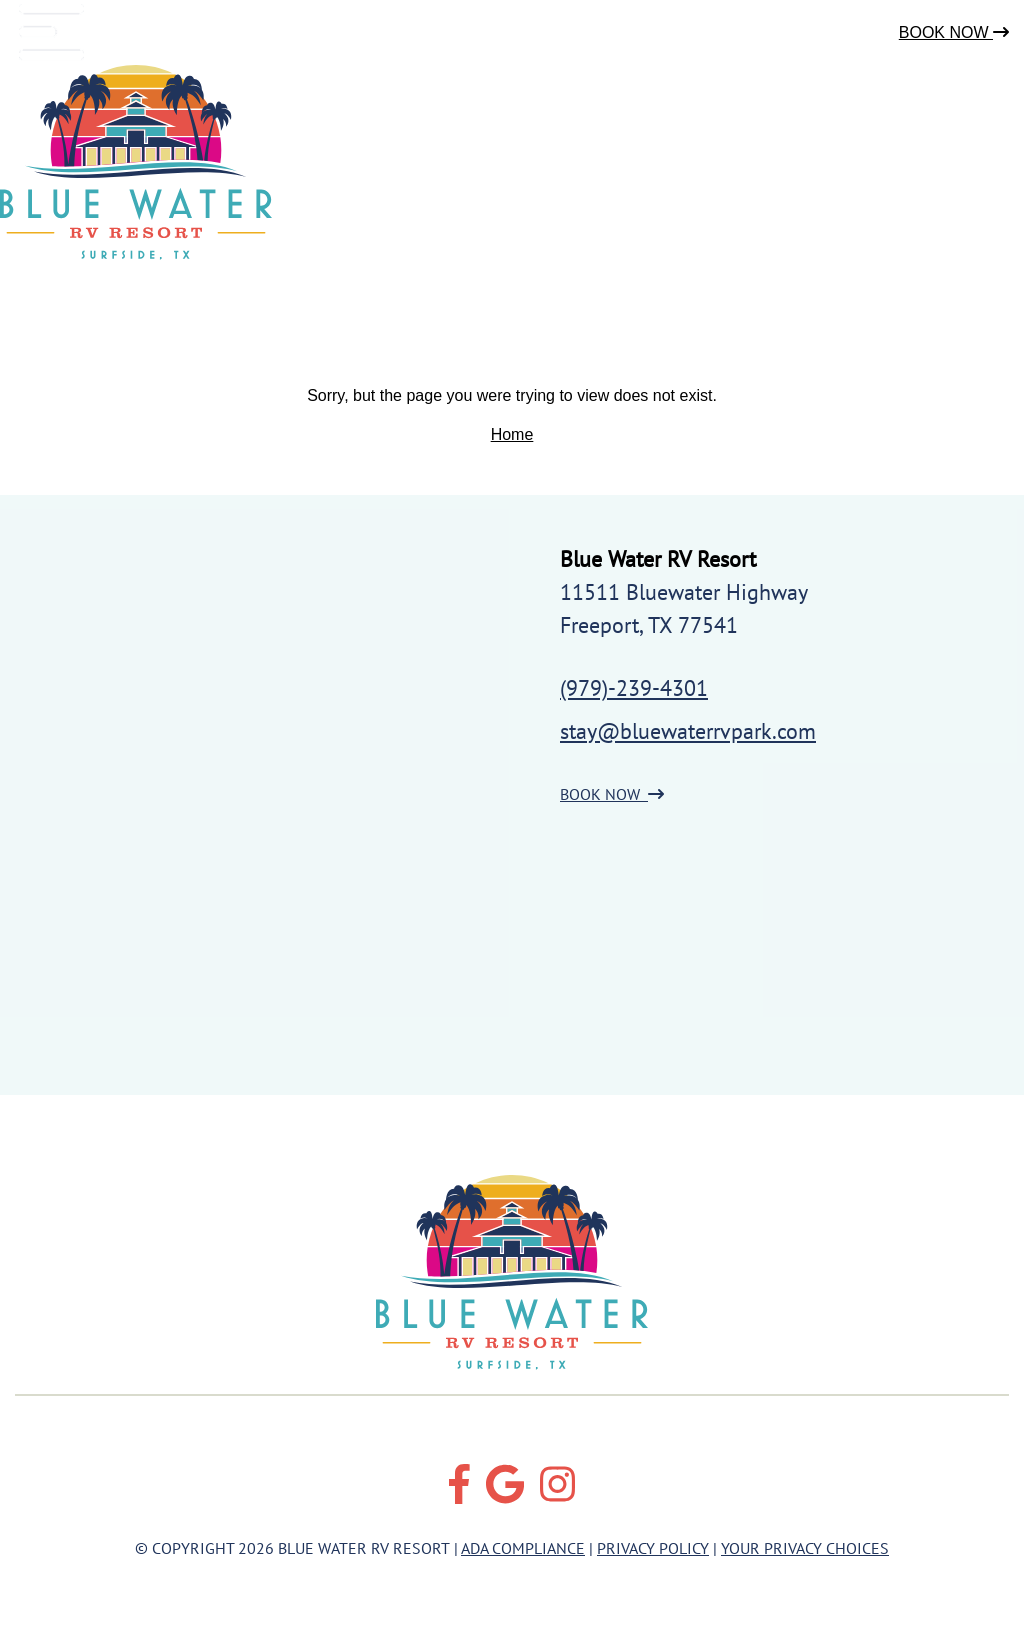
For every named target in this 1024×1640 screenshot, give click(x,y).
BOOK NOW (612, 794)
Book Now (954, 32)
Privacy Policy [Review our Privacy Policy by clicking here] (653, 1548)
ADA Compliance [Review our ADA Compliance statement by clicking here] (523, 1548)
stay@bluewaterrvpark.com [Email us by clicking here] (688, 731)
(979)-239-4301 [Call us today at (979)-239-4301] (634, 688)
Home (512, 435)
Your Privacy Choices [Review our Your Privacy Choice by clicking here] (805, 1548)
